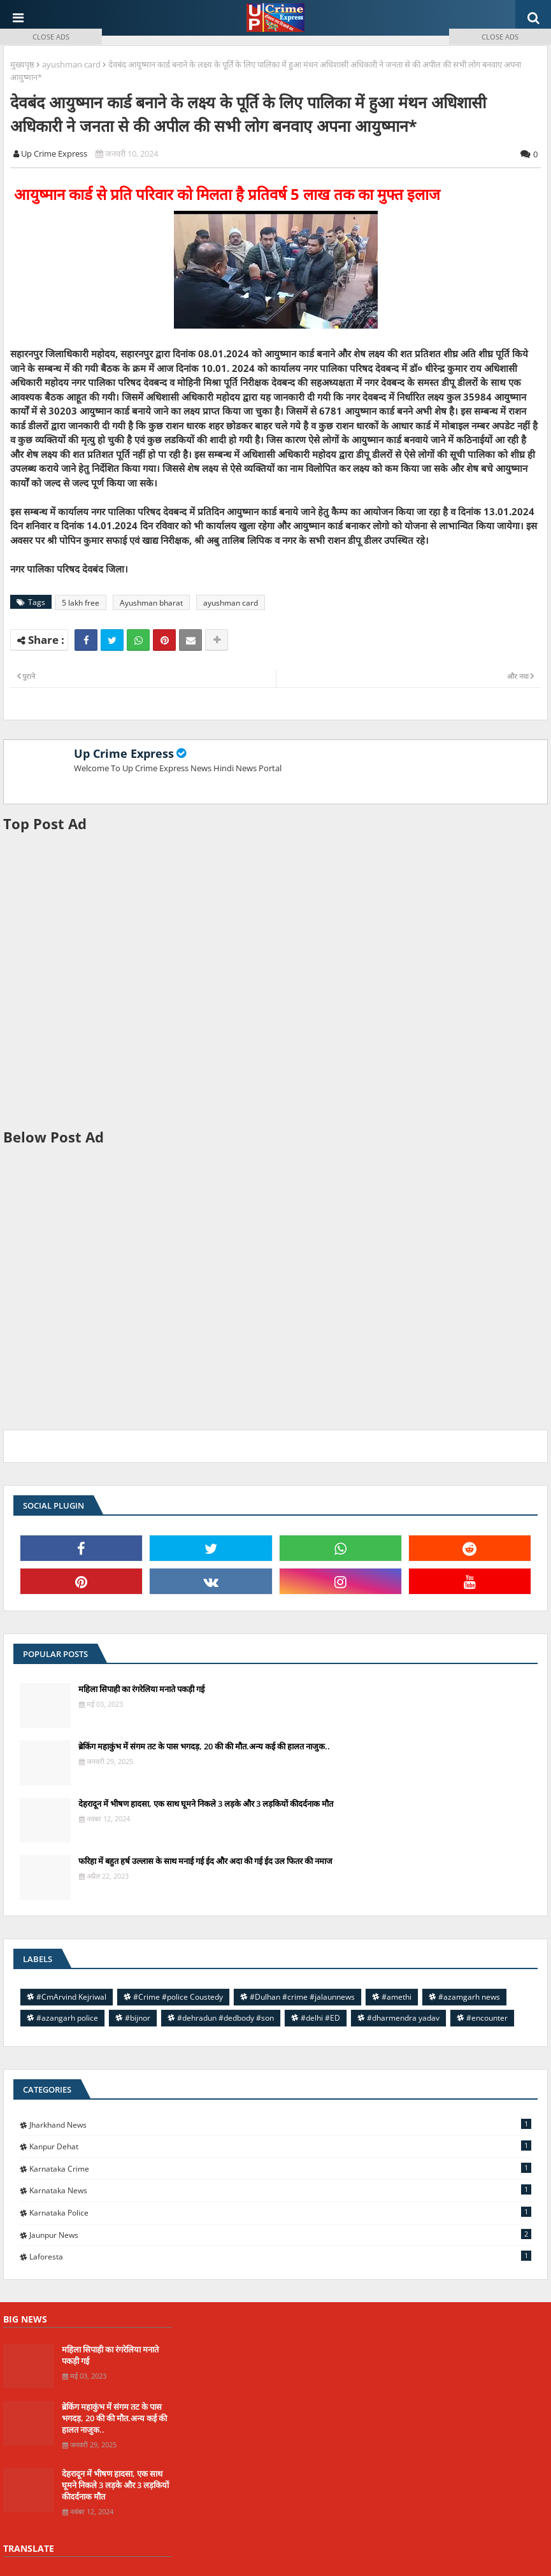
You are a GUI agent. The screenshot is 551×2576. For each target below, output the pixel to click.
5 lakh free (80, 602)
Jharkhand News (280, 2124)
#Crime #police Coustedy (178, 1996)
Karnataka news (280, 2190)
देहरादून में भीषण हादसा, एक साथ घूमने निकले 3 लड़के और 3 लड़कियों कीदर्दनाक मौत (205, 1803)
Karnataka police (280, 2212)
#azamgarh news (469, 1996)
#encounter (487, 2017)
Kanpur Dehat (280, 2146)
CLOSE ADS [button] (50, 36)
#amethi (396, 1996)
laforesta (280, 2256)
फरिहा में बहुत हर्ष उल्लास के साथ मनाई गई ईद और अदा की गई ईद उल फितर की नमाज (205, 1861)
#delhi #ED (320, 2017)
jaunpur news (280, 2234)
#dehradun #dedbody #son (225, 2017)
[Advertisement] (275, 980)
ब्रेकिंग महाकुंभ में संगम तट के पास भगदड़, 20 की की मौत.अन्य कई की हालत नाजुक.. (204, 1746)
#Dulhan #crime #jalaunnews (302, 1996)
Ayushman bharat (151, 602)
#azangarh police (67, 2017)
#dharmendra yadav (403, 2017)
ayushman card (230, 602)
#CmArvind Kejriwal (71, 1996)
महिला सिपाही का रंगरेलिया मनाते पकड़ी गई (141, 1689)
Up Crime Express (124, 753)
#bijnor (137, 2017)
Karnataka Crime (280, 2168)
